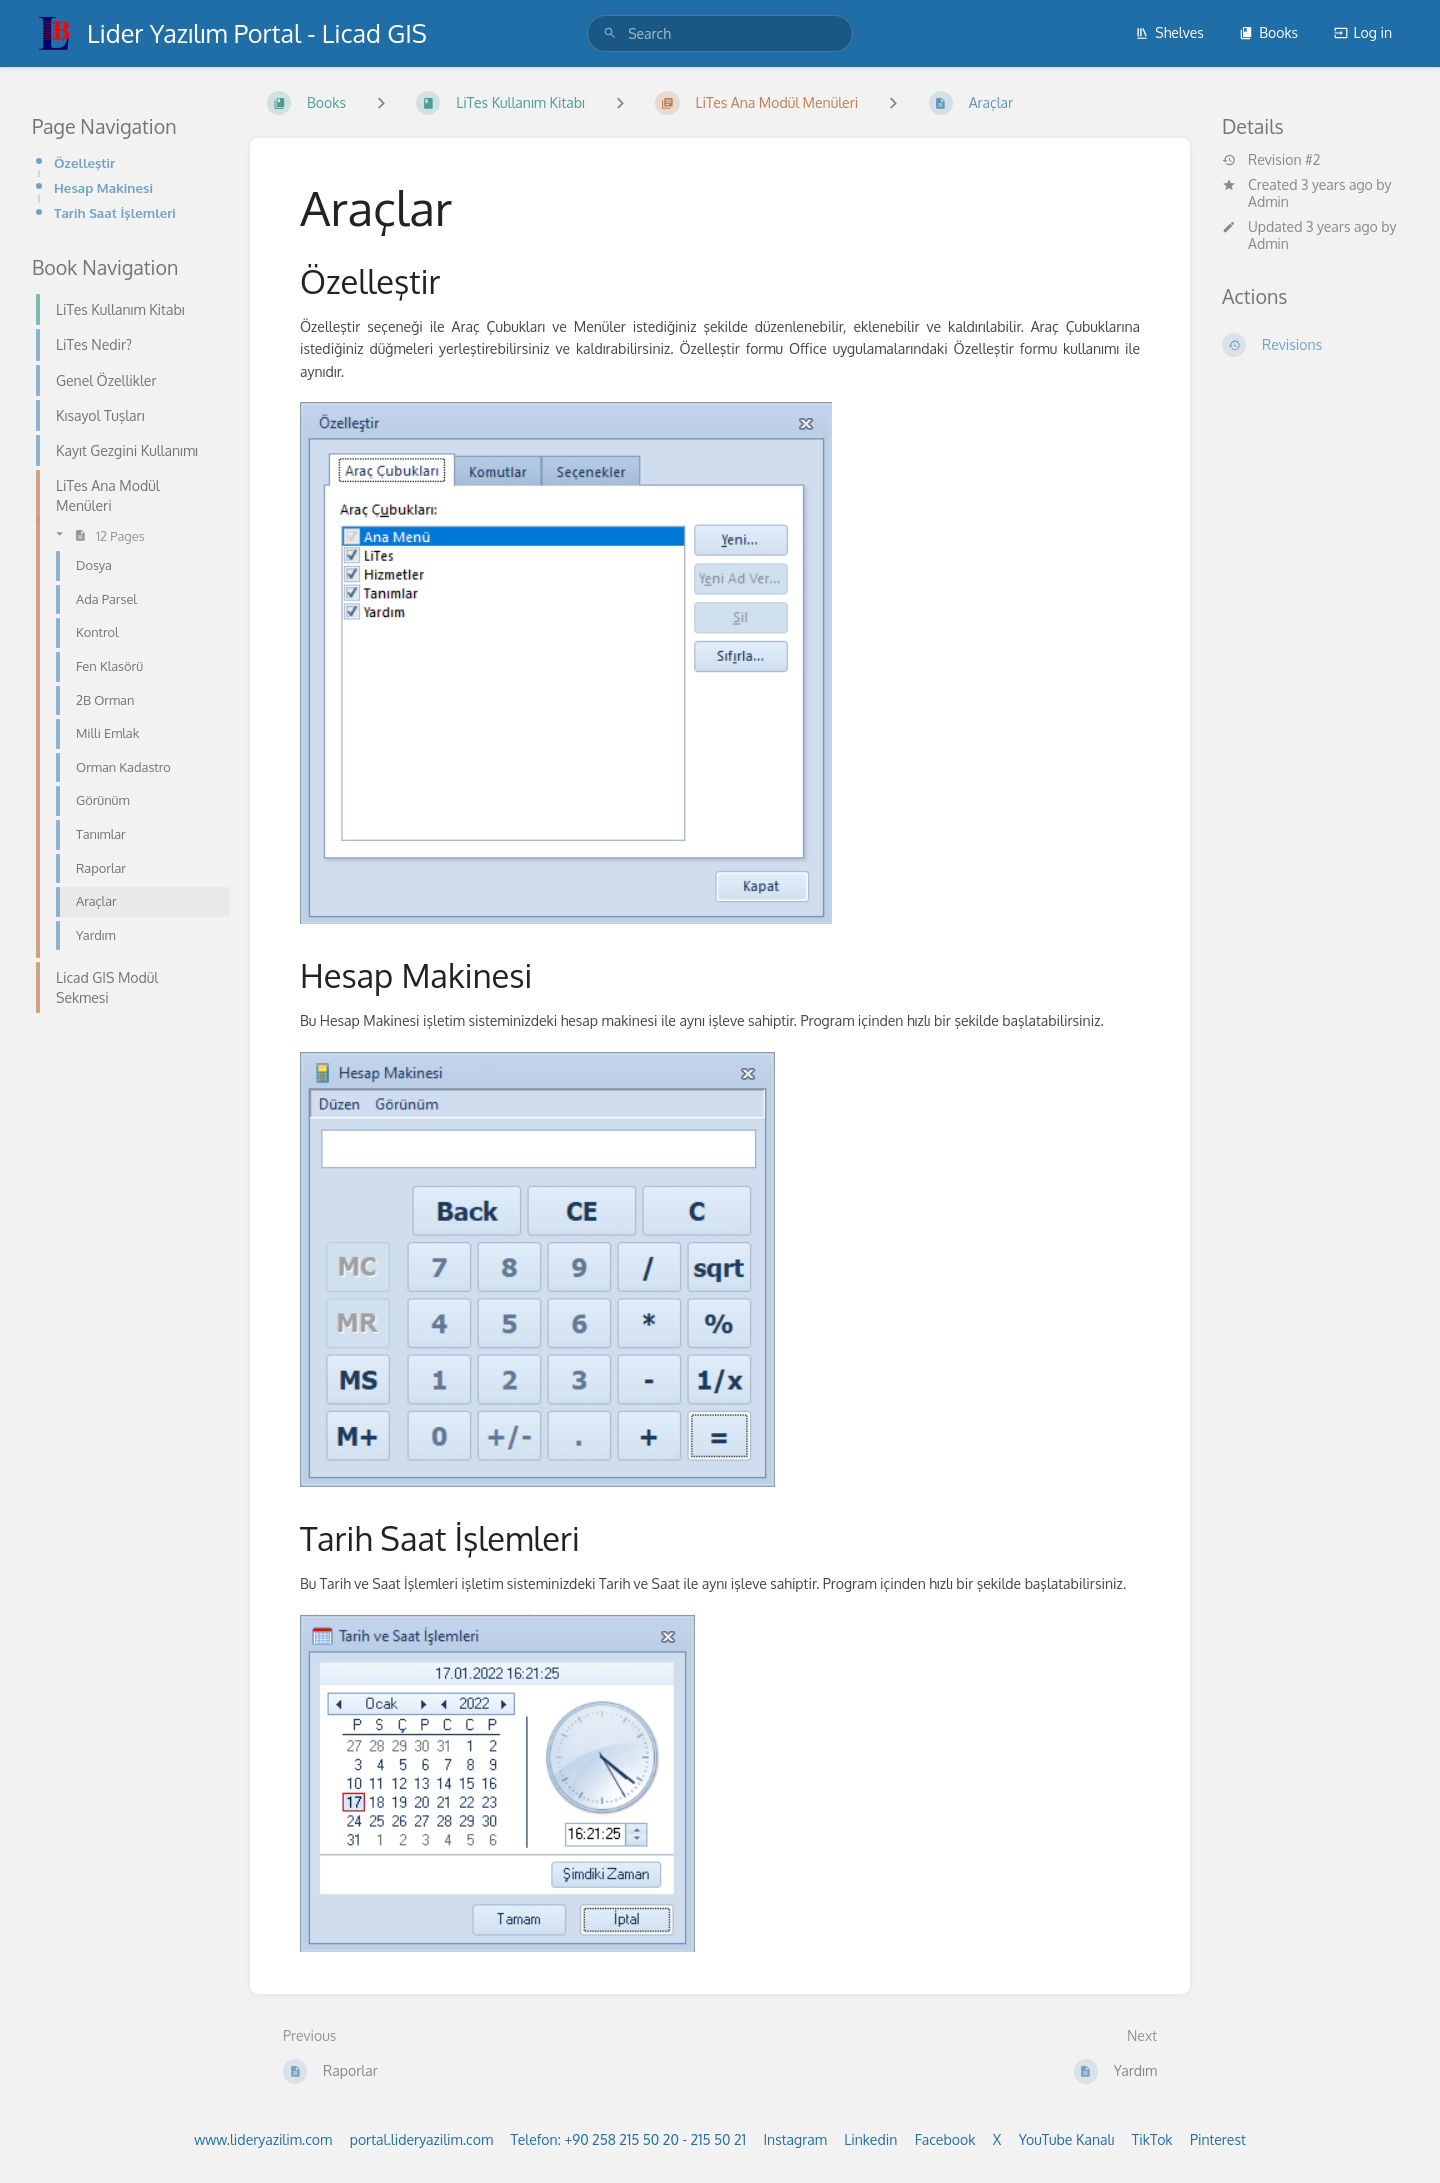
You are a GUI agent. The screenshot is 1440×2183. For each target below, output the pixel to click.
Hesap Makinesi (103, 187)
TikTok (1152, 2139)
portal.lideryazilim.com (421, 2139)
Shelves (1169, 32)
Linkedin (870, 2139)
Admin (1268, 201)
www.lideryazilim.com (263, 2139)
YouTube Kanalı (1067, 2139)
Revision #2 (1271, 160)
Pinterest (1218, 2139)
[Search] (610, 33)
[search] (720, 33)
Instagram (794, 2139)
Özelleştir (84, 162)
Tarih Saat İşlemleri (115, 212)
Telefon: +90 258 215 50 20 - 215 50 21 (628, 2139)
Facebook (945, 2139)
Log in (1363, 32)
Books (1268, 32)
